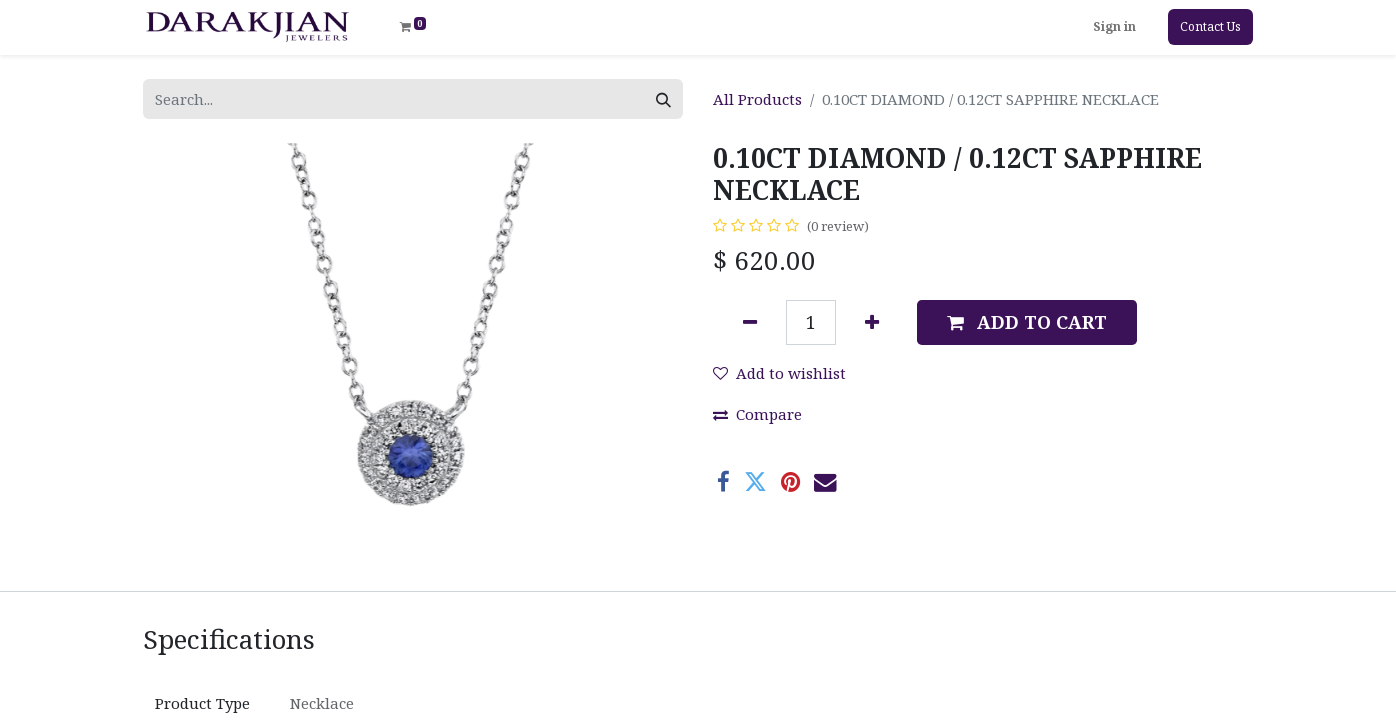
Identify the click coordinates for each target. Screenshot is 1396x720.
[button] (1027, 322)
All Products (757, 99)
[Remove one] (750, 322)
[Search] (663, 99)
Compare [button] (757, 414)
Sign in (1114, 26)
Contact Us (1210, 26)
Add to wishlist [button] (779, 373)
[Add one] (872, 322)
